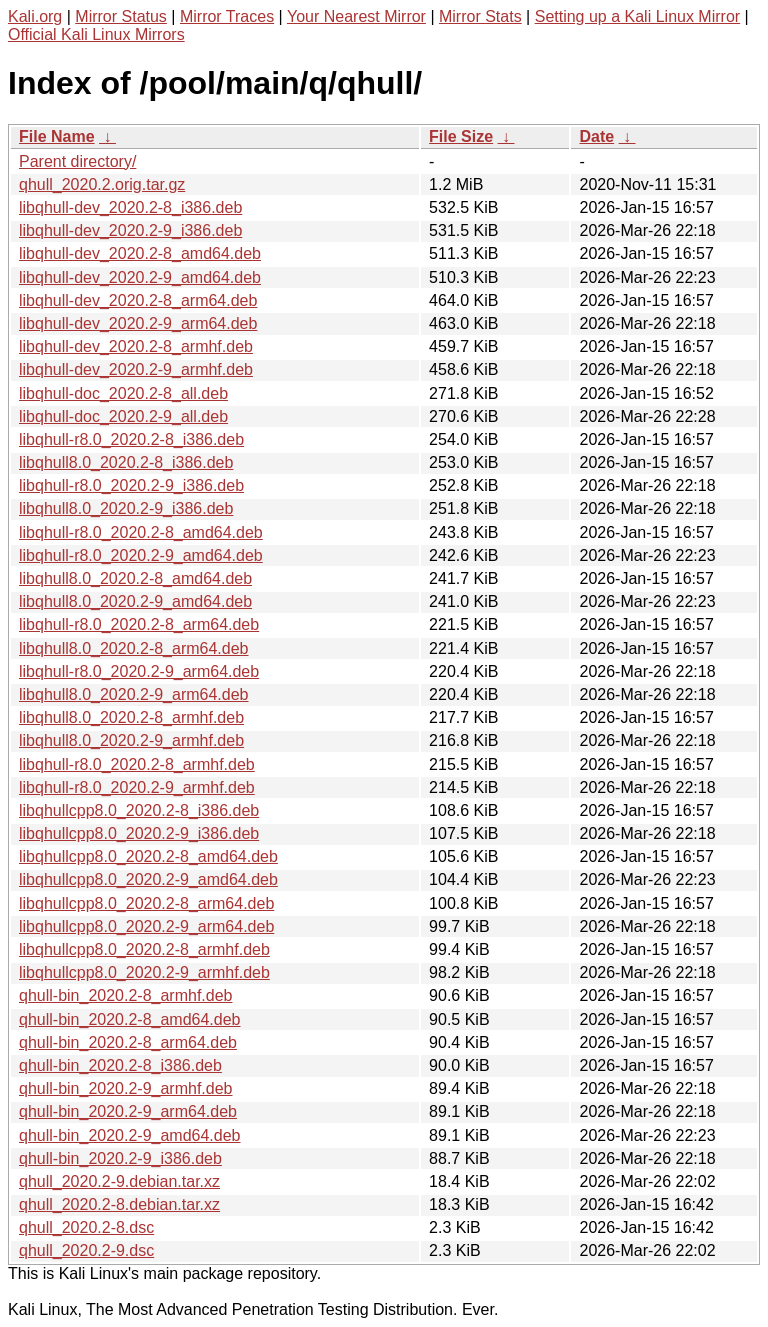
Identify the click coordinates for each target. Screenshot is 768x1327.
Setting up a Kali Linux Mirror (637, 16)
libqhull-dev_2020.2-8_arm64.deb (138, 300)
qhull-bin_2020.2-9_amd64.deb (130, 1135)
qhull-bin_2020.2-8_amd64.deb (130, 1019)
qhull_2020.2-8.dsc (86, 1227)
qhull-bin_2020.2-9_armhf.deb (125, 1088)
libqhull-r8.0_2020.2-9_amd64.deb (141, 555)
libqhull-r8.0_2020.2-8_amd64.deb (141, 532)
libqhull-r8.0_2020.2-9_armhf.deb (137, 787)
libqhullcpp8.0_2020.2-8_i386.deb (139, 810)
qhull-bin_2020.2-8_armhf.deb (125, 995)
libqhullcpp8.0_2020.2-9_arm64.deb (146, 926)
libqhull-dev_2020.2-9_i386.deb (130, 230)
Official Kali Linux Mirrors (96, 34)
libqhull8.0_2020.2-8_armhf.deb (131, 717)
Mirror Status (121, 16)
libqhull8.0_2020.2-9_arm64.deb (134, 694)
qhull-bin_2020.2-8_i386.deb (120, 1065)
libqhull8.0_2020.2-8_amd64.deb (135, 578)
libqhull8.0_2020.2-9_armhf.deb (131, 740)
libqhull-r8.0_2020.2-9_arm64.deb (139, 671)
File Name (57, 136)
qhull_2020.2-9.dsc (86, 1250)
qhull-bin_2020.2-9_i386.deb (120, 1158)
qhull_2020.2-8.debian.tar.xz (119, 1204)
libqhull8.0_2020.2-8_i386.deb (126, 462)
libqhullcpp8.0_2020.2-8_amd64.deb (148, 856)
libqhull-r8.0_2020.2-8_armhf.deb (137, 764)
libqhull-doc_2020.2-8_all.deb (123, 393)
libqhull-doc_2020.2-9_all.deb (123, 416)
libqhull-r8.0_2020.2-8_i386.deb (131, 439)
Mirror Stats (480, 16)
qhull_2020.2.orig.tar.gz (102, 184)
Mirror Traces (227, 16)
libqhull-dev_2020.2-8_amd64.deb (140, 253)
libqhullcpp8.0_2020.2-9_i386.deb (139, 833)
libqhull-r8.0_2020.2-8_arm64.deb (139, 624)
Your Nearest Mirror (356, 16)
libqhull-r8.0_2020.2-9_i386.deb (131, 485)
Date (596, 136)
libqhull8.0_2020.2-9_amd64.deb (135, 601)
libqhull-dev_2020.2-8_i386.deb (130, 207)
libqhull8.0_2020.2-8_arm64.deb (134, 648)
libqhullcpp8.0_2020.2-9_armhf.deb (144, 972)
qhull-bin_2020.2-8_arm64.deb (128, 1042)
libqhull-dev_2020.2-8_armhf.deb (136, 346)
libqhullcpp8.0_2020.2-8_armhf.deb (144, 949)
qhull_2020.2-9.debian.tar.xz (119, 1181)
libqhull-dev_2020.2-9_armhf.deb (136, 369)
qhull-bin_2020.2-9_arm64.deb (128, 1111)
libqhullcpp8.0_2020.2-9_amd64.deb (148, 879)
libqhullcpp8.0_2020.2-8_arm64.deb (146, 903)
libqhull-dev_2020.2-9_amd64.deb (140, 277)
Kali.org (35, 16)
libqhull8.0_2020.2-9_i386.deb (126, 508)
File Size (461, 136)
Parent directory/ (77, 161)
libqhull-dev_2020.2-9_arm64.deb (138, 323)
